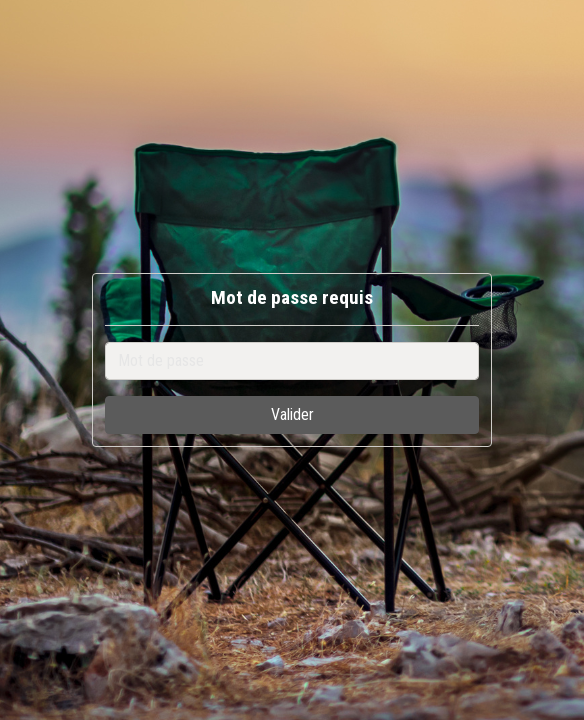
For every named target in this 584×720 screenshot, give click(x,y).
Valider (292, 414)
